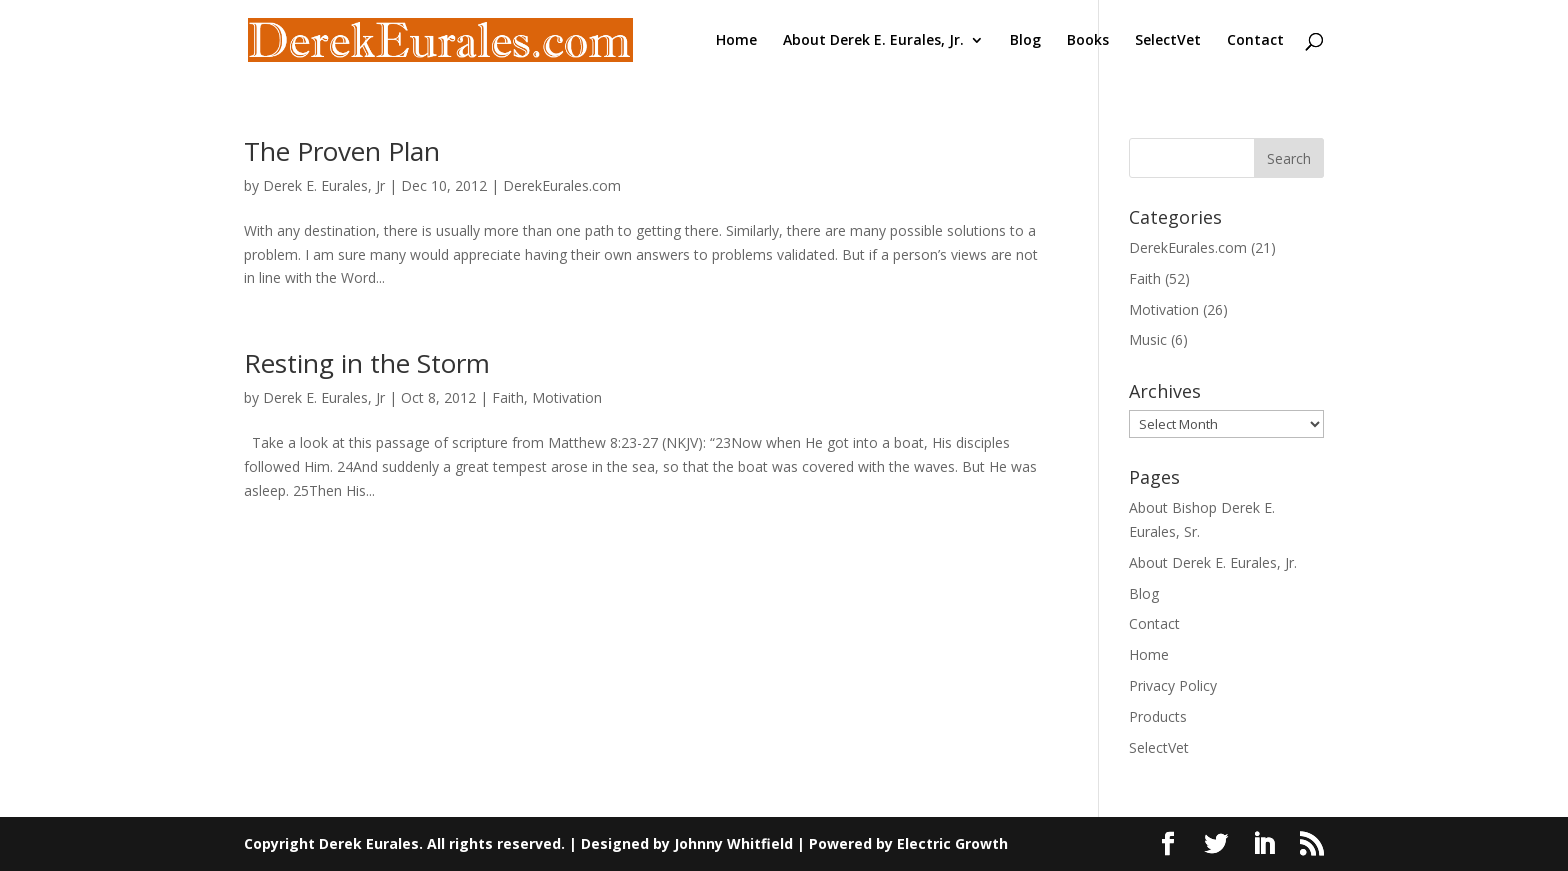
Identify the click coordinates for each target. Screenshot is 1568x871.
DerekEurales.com (562, 185)
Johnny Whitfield (733, 843)
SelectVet (1168, 41)
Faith (508, 397)
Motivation (567, 397)
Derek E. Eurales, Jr (324, 185)
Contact (1255, 41)
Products (1158, 716)
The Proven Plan (342, 151)
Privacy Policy (1173, 685)
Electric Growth (952, 843)
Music (1148, 339)
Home (736, 41)
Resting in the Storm (367, 363)
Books (1088, 41)
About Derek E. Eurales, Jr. (873, 41)
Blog (1025, 41)
